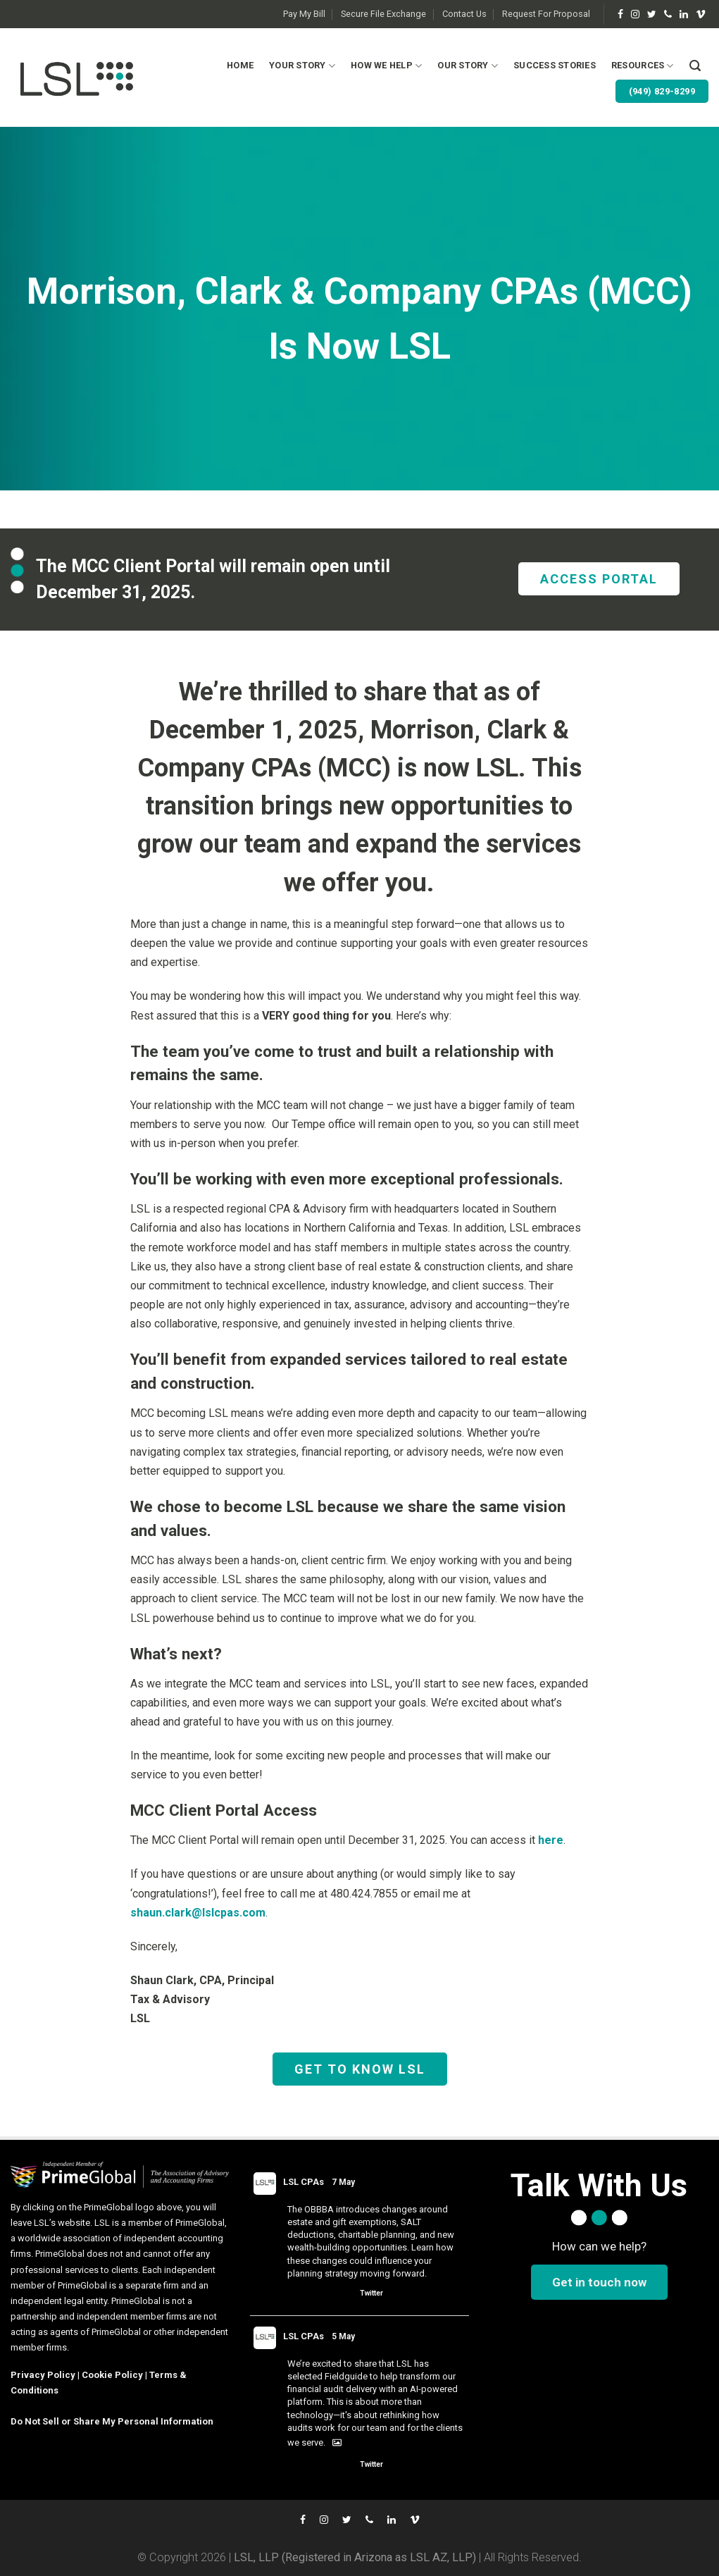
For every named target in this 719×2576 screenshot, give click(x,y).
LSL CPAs (303, 2181)
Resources (642, 66)
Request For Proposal (546, 13)
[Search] (695, 66)
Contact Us (464, 13)
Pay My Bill (304, 13)
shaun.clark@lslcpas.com (197, 1912)
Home (240, 65)
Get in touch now (599, 2282)
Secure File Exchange (383, 13)
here (550, 1840)
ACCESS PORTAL (599, 578)
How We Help (386, 66)
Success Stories (554, 65)
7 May (343, 2182)
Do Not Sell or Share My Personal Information (112, 2421)
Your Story (302, 66)
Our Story (467, 66)
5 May (343, 2336)
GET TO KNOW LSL (359, 2069)
